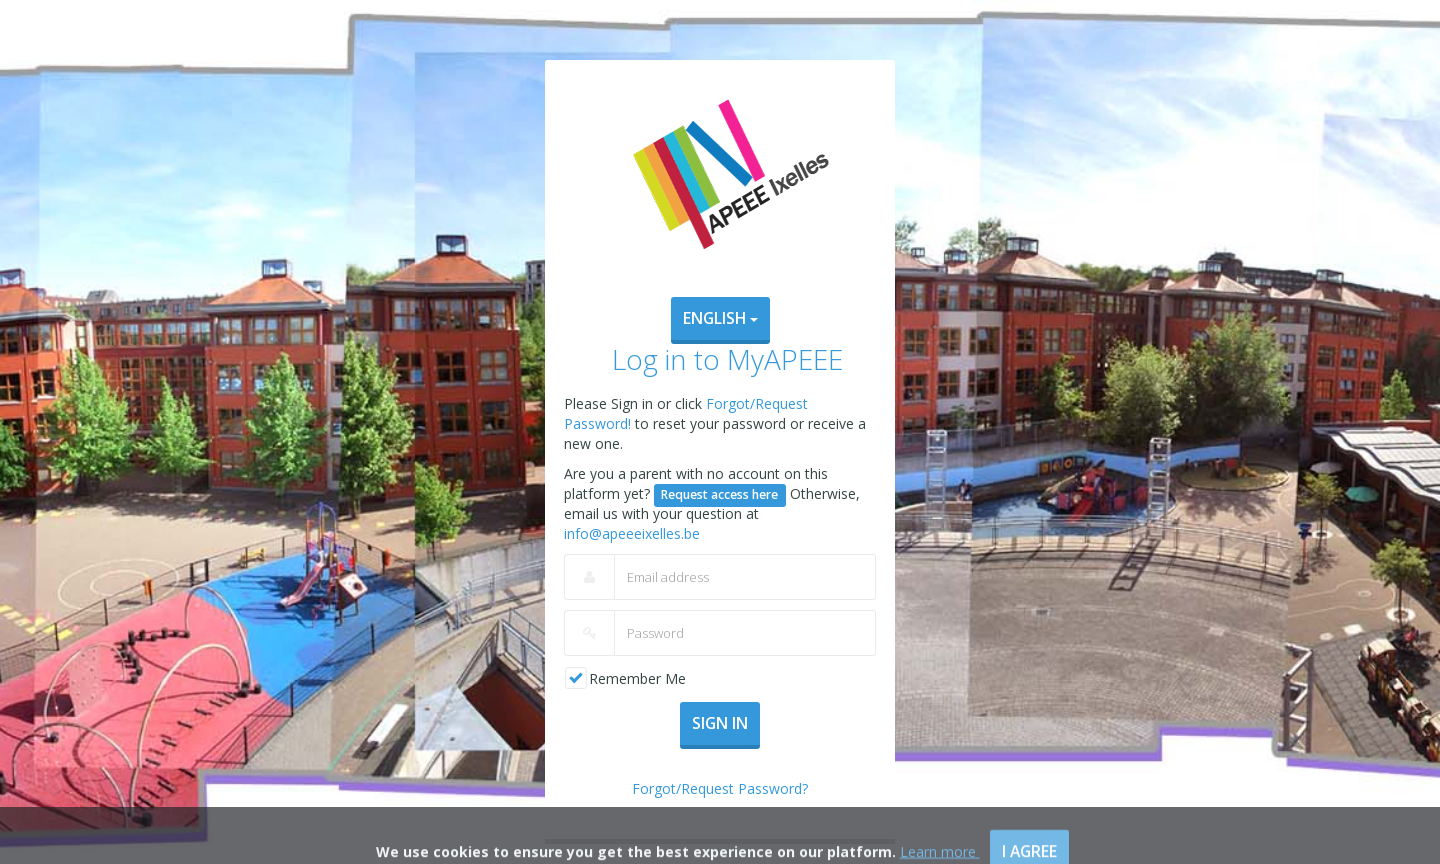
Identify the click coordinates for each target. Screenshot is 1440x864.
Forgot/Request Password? (720, 788)
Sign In (720, 723)
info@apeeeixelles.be (632, 533)
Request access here (719, 494)
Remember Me (637, 678)
